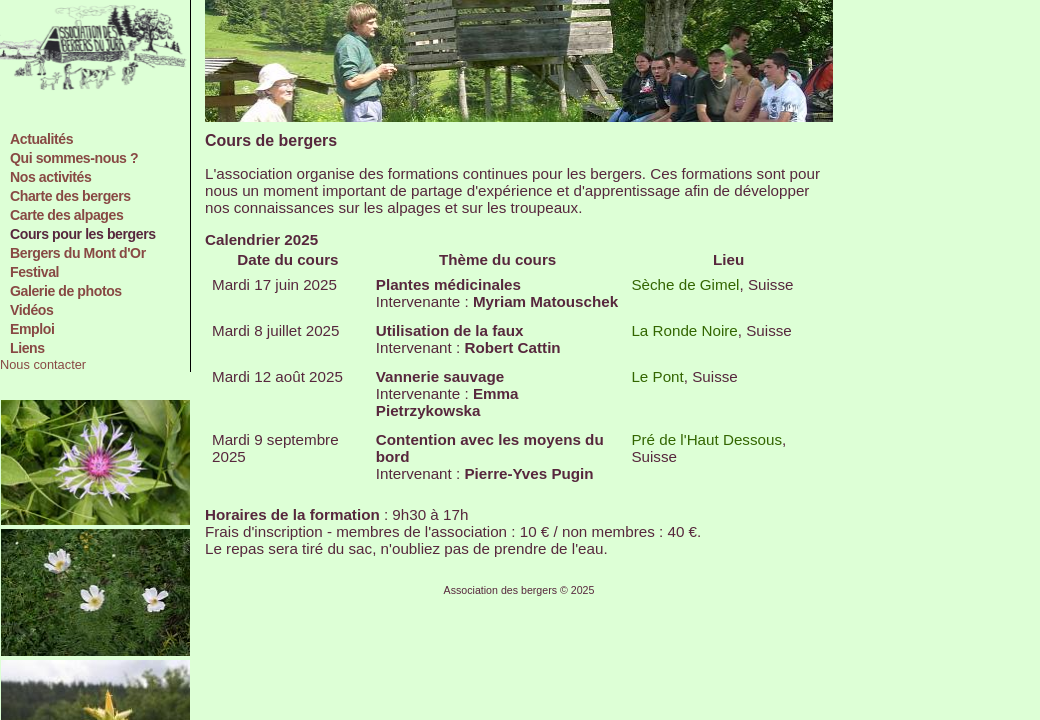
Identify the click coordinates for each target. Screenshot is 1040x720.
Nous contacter (43, 364)
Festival (34, 272)
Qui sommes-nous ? (74, 158)
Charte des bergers (70, 196)
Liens (27, 348)
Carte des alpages (66, 215)
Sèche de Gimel (685, 284)
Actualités (41, 139)
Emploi (32, 329)
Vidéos (31, 310)
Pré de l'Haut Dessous (706, 439)
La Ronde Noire (684, 330)
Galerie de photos (66, 291)
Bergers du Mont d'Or (78, 253)
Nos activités (50, 177)
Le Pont (657, 376)
